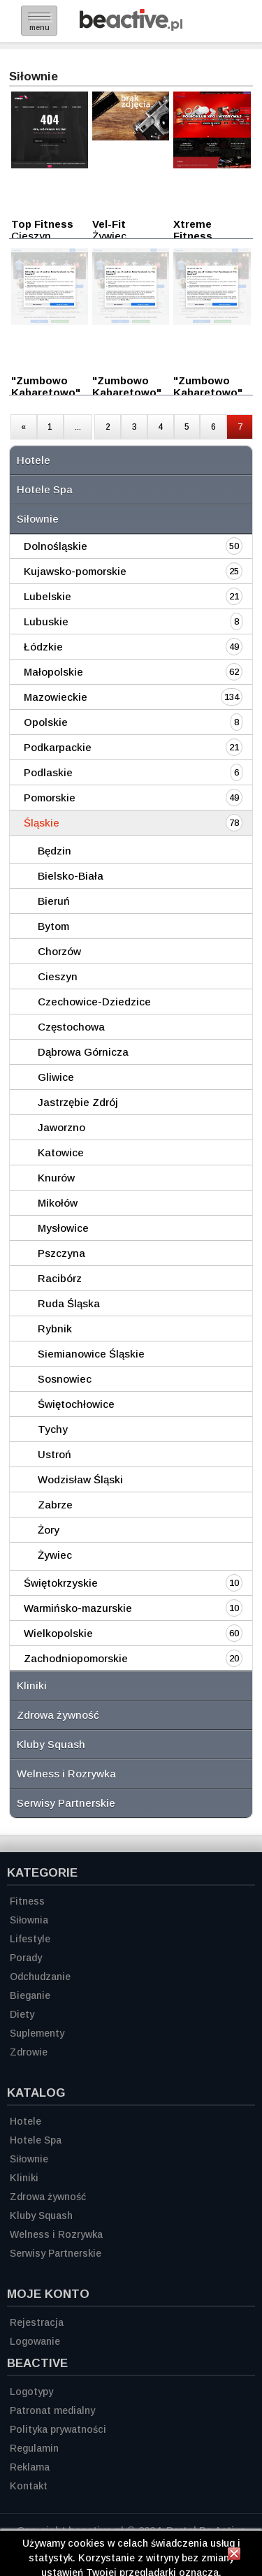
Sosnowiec (65, 1379)
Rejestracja (37, 2322)
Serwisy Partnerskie (66, 1803)
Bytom (53, 926)
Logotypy (31, 2391)
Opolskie (46, 722)
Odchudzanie (40, 1976)
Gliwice (56, 1077)
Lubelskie (47, 596)
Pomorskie (49, 797)
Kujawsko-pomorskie (75, 571)
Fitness (27, 1901)
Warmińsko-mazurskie (78, 1608)
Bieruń (54, 901)
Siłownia (29, 1920)
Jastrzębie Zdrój (78, 1102)
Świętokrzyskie (61, 1583)
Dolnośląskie (55, 546)
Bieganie (30, 1995)
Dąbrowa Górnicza (83, 1052)
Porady (26, 1957)
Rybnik (55, 1328)
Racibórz (60, 1278)
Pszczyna (61, 1253)
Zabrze (55, 1505)
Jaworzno (61, 1127)
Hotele (33, 460)
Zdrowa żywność (58, 1715)
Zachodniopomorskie (76, 1658)
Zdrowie (29, 2052)
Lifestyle (30, 1938)
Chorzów (59, 951)
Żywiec (55, 1555)
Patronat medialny (52, 2410)
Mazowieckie (55, 697)
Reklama (30, 2467)
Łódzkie (43, 647)
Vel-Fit (109, 224)
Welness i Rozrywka (66, 1774)
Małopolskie (53, 672)
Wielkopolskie (58, 1633)
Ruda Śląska (69, 1303)
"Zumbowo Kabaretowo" (45, 386)
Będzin (54, 851)
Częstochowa (71, 1027)
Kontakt (29, 2485)
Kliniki (32, 1685)
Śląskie (41, 823)
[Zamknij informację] (234, 2555)
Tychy (53, 1429)
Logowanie (35, 2341)
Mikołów (58, 1203)
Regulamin (34, 2448)
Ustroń (54, 1454)
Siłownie (38, 519)
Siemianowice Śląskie (91, 1354)
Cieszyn (58, 976)
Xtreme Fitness (192, 230)
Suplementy (37, 2033)
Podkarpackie (58, 747)
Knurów (56, 1178)
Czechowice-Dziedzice (94, 1001)
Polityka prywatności (58, 2429)
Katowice (61, 1152)
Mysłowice (63, 1228)
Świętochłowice (76, 1404)
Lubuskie (46, 621)
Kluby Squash (51, 1744)
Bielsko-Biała (70, 876)
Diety (22, 2014)
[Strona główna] (131, 27)
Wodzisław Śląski (80, 1479)
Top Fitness (42, 224)
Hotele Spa (45, 489)
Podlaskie (48, 772)
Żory (48, 1530)
